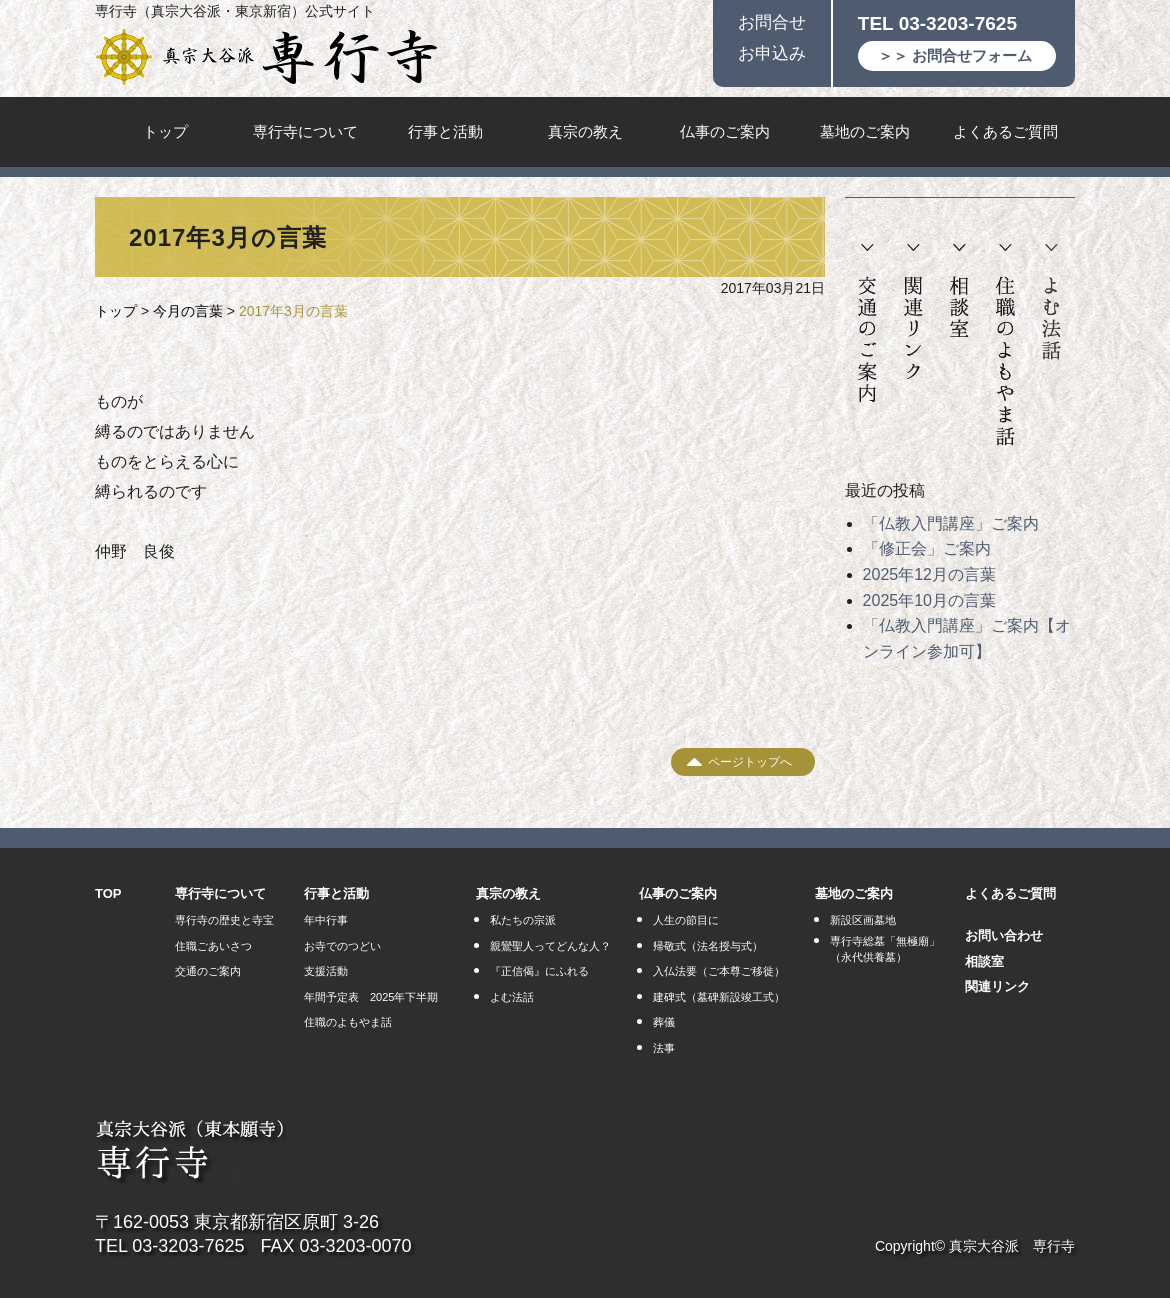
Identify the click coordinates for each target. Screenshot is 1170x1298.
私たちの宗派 (523, 920)
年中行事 (326, 920)
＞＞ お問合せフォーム (955, 55)
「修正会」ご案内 (927, 548)
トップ (165, 131)
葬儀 (664, 1022)
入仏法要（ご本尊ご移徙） (719, 971)
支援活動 (326, 971)
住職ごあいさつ (213, 946)
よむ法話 (1051, 302)
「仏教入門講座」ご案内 (951, 523)
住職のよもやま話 (1005, 345)
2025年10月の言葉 (929, 600)
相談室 (959, 291)
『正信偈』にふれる (539, 971)
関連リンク (913, 312)
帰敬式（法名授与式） (708, 946)
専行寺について (305, 131)
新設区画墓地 (863, 920)
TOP (108, 893)
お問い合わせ (1004, 935)
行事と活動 (445, 131)
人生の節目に (686, 920)
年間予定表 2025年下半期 (371, 997)
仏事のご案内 (725, 131)
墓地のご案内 (865, 131)
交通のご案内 (867, 324)
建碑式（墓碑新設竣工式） (719, 997)
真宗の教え (585, 131)
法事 (664, 1048)
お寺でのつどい (342, 946)
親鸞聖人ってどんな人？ (550, 946)
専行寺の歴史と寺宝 (224, 920)
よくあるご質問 (1005, 131)
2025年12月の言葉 (929, 574)
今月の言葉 (188, 311)
